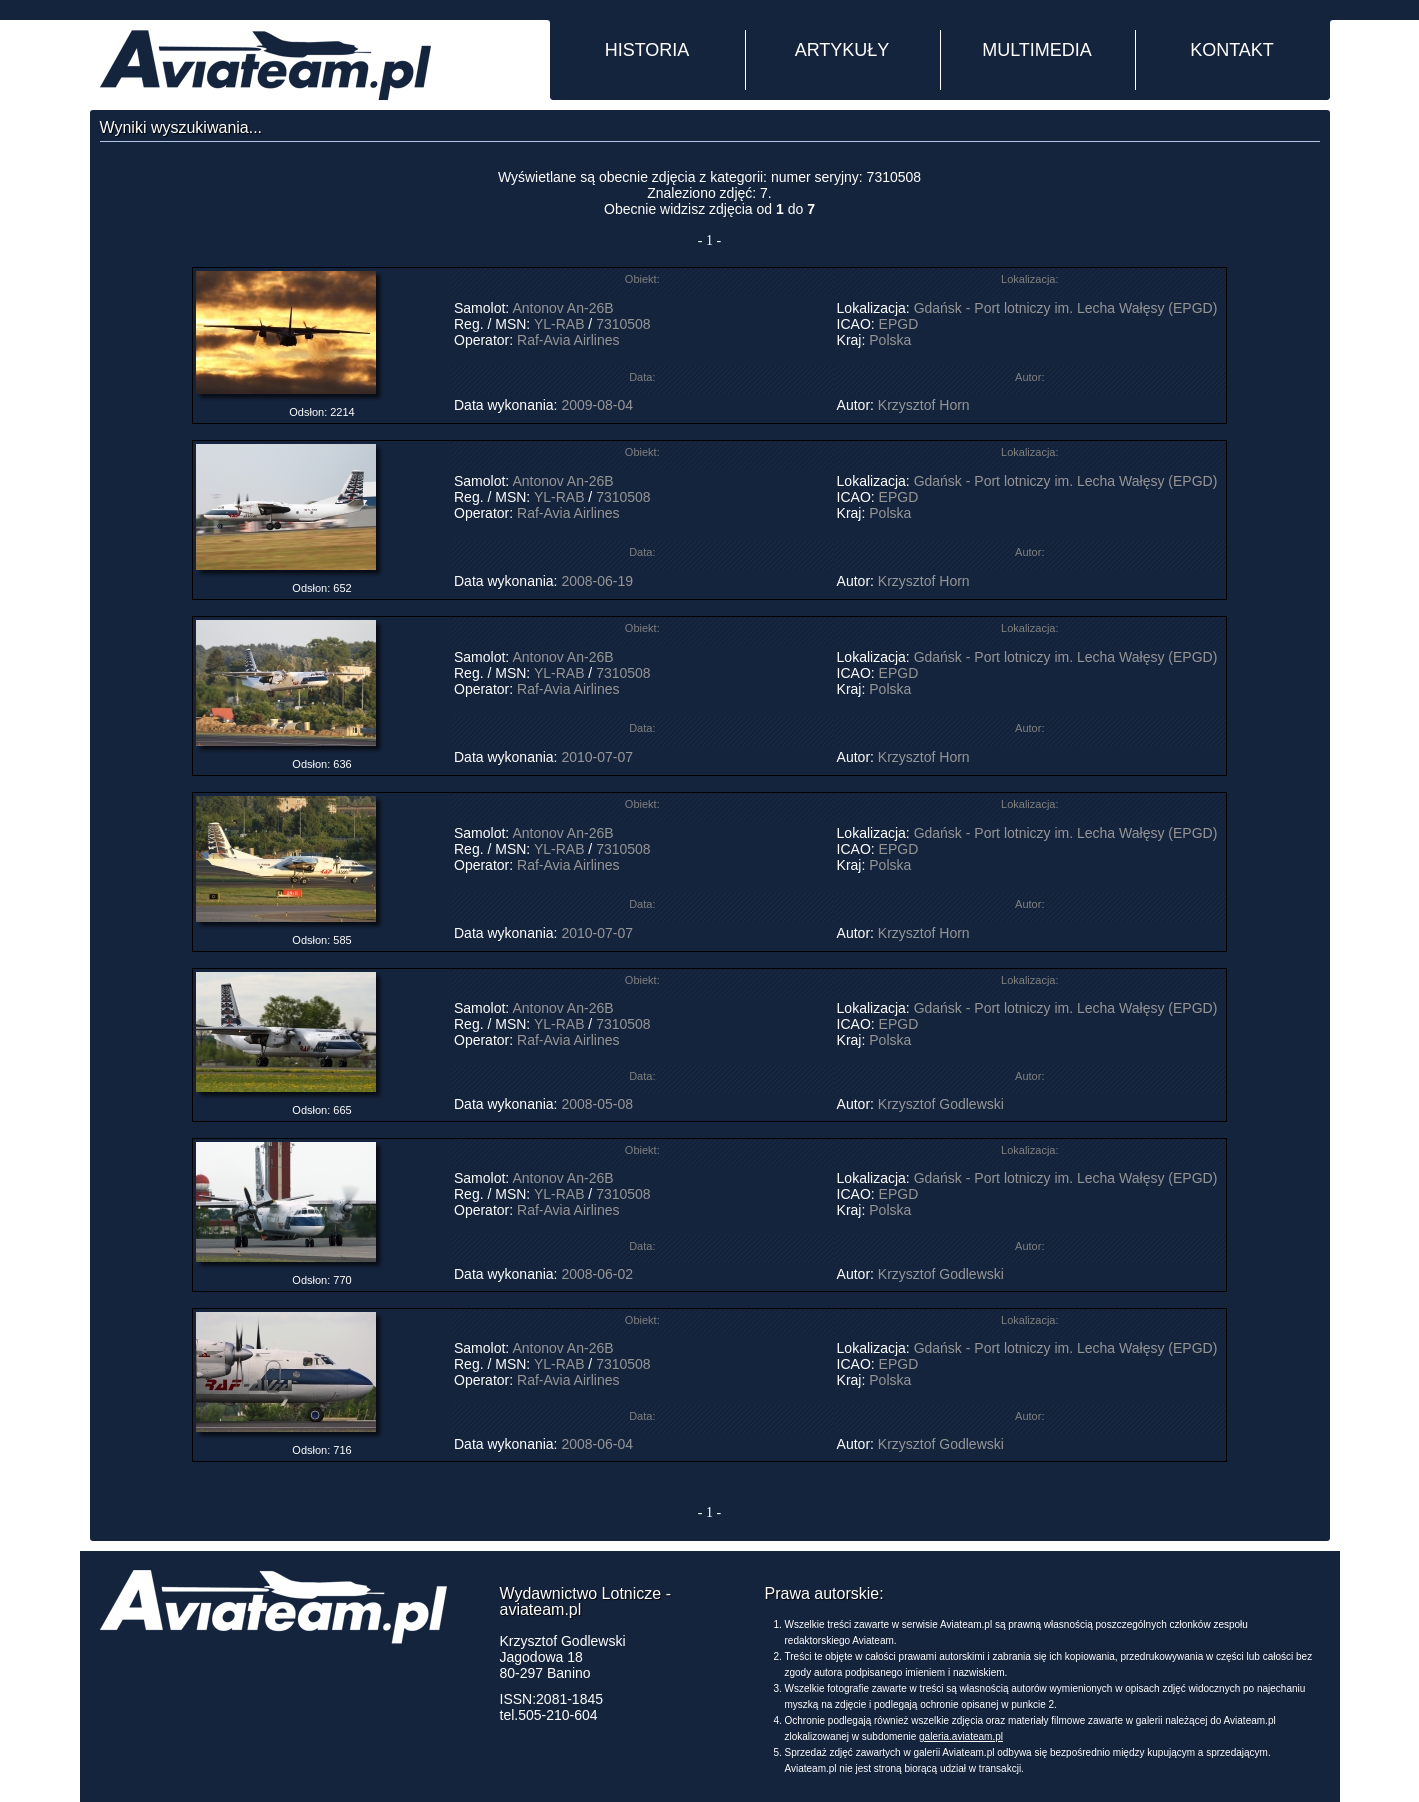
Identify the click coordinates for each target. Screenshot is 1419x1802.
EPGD (899, 324)
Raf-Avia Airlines (568, 340)
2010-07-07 (597, 757)
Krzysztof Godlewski (941, 1104)
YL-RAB (559, 324)
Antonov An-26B (562, 308)
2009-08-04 (597, 405)
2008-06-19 (597, 581)
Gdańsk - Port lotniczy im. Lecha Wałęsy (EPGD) (1066, 308)
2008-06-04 (597, 1444)
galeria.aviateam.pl (961, 1736)
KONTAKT (1232, 50)
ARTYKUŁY (842, 50)
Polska (890, 340)
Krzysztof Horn (924, 405)
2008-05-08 (597, 1104)
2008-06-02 (597, 1274)
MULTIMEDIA (1037, 50)
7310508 (623, 324)
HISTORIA (647, 50)
